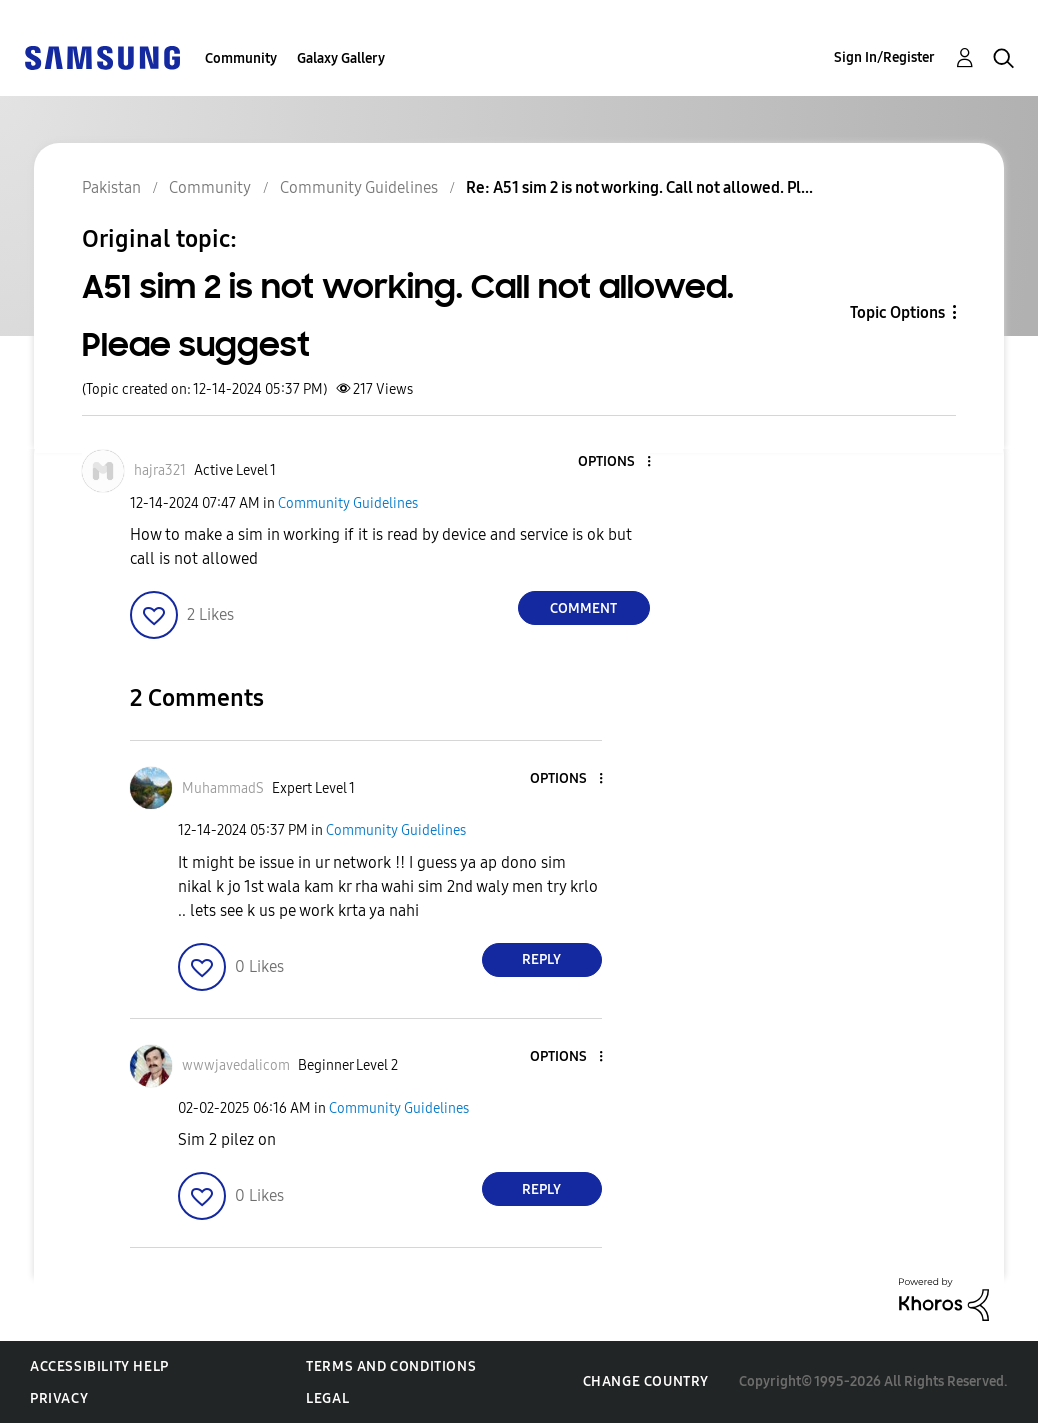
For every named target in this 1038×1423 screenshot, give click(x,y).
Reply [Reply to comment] (541, 959)
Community (241, 58)
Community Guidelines (348, 503)
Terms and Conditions (391, 1366)
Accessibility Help (99, 1366)
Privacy (59, 1398)
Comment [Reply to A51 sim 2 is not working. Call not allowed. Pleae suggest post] (583, 608)
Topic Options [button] (897, 312)
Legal (327, 1398)
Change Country (646, 1381)
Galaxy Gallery (341, 58)
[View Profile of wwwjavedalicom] (236, 1065)
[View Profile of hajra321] (160, 470)
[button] (615, 462)
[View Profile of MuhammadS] (223, 788)
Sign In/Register (884, 57)
